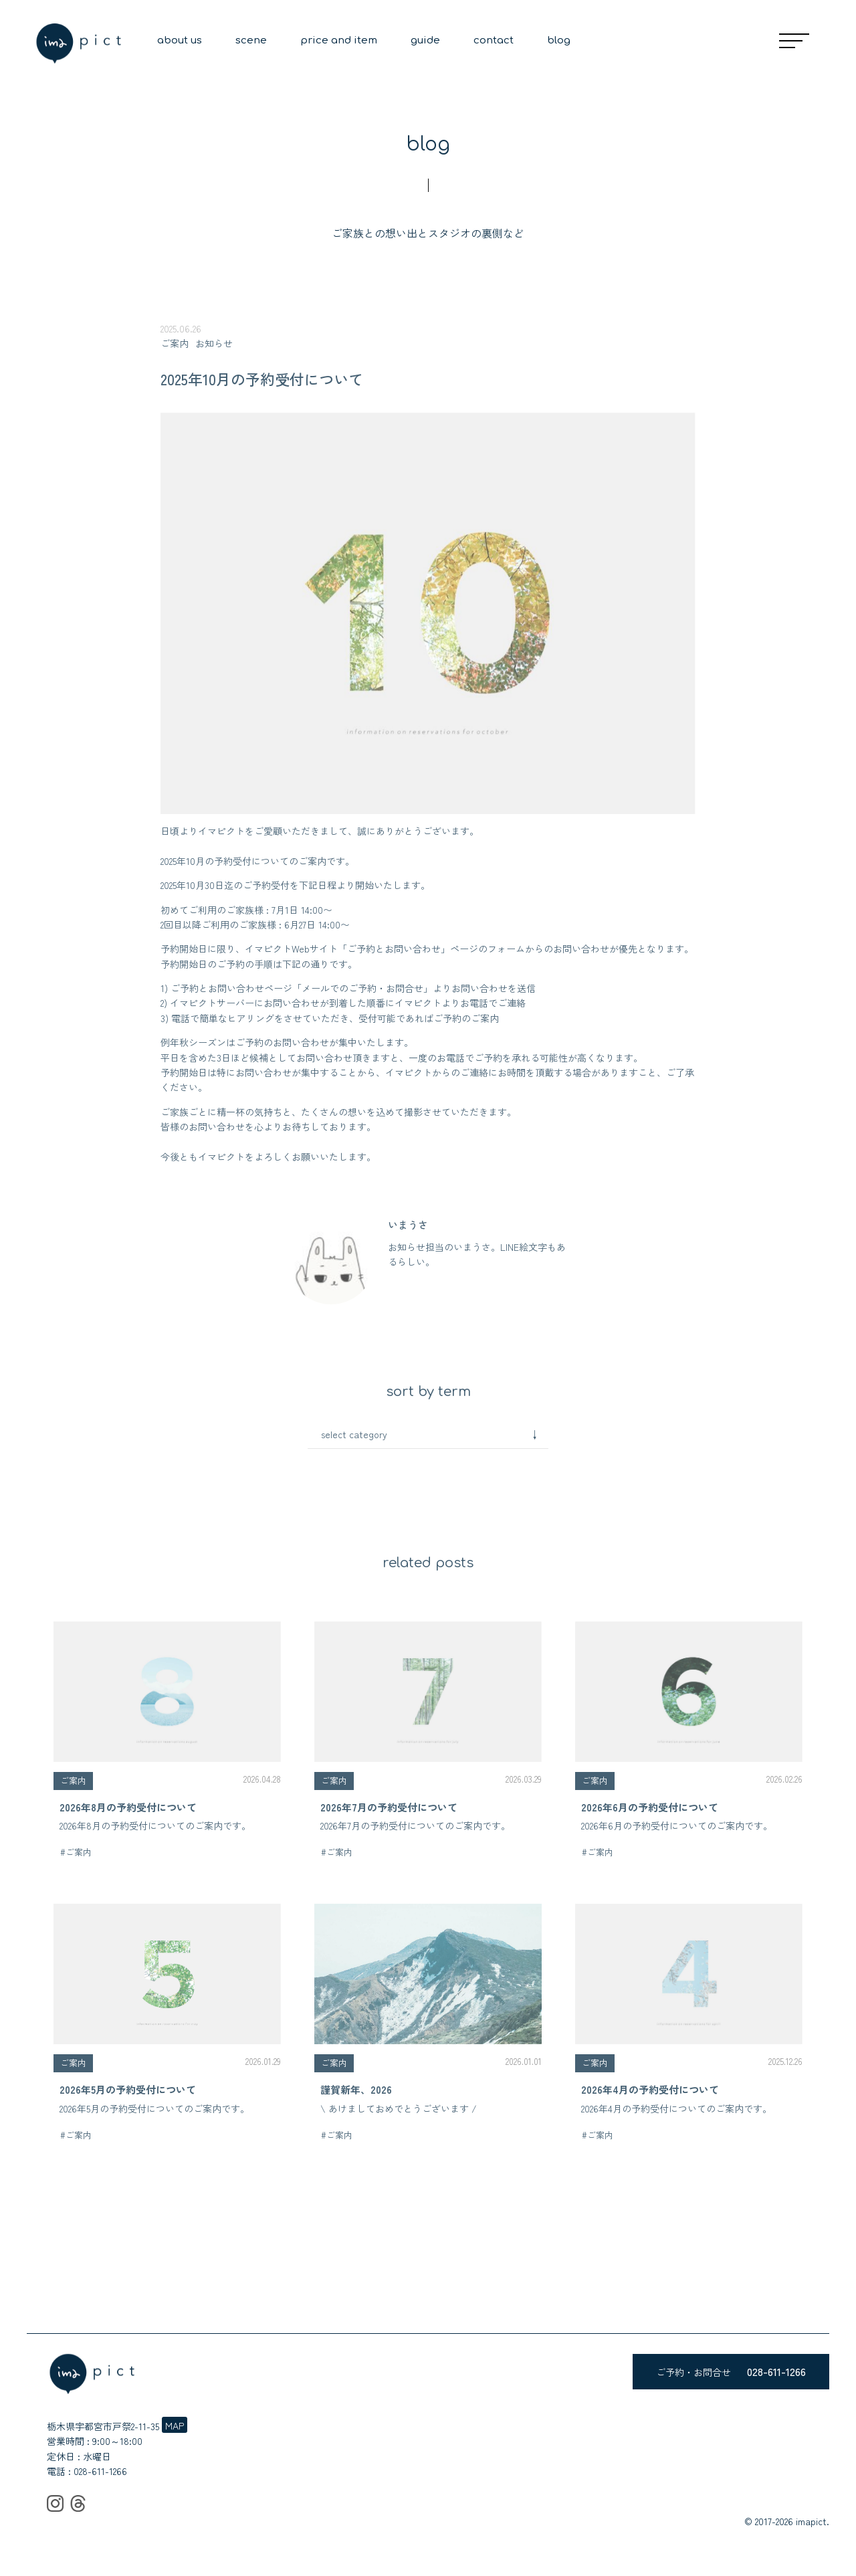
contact (493, 40)
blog (558, 40)
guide (425, 40)
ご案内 (174, 343)
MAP (174, 2425)
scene (251, 40)
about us (179, 40)
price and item (338, 40)
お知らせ (214, 343)
